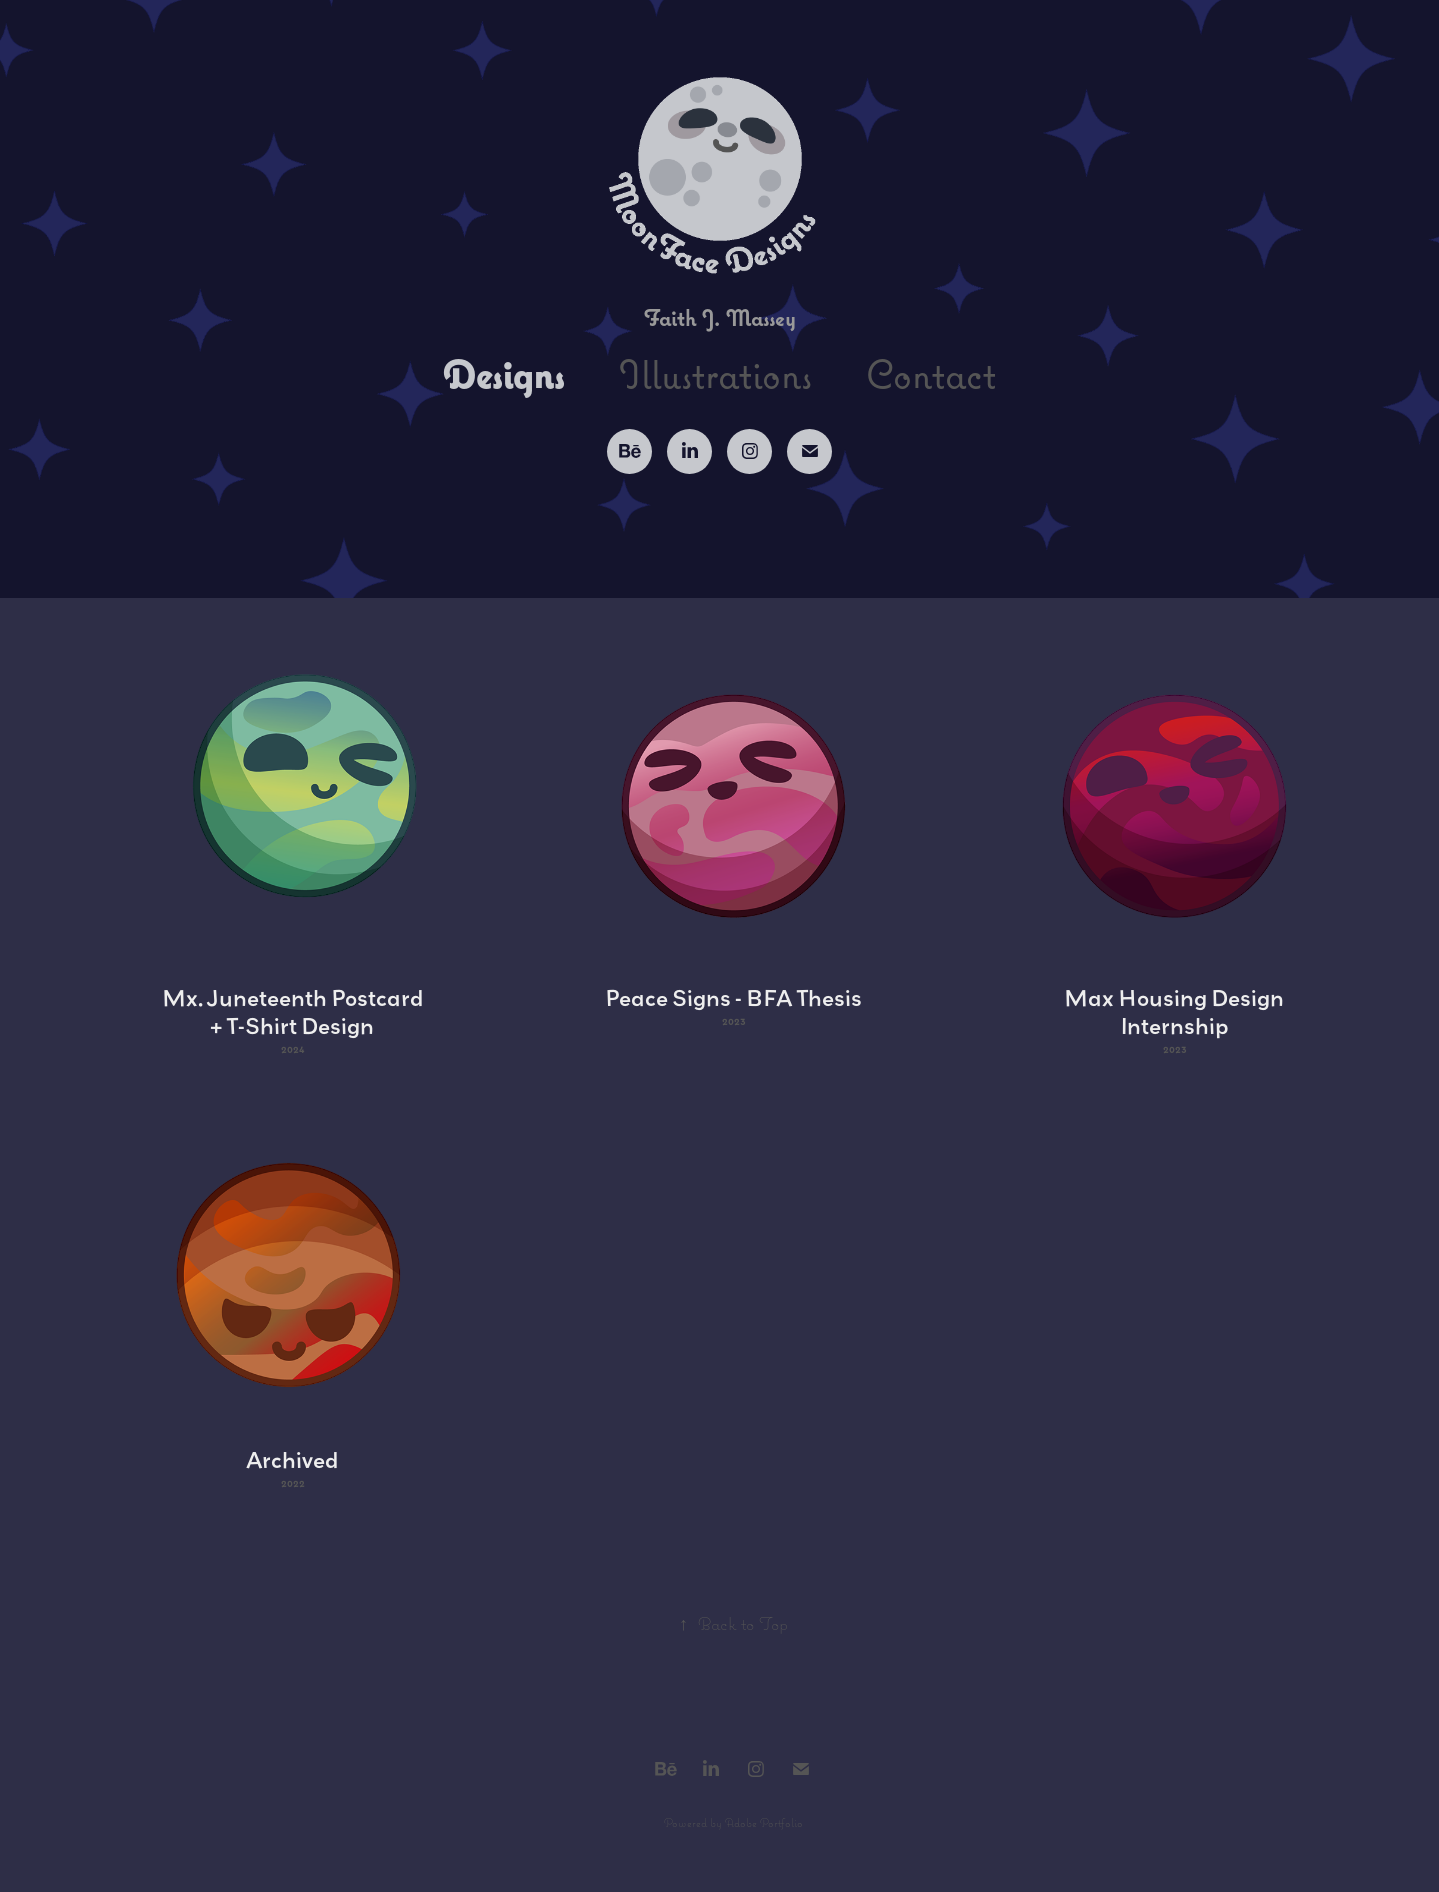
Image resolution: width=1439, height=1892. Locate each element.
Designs (504, 374)
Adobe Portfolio (764, 1822)
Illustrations (715, 374)
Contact (931, 374)
